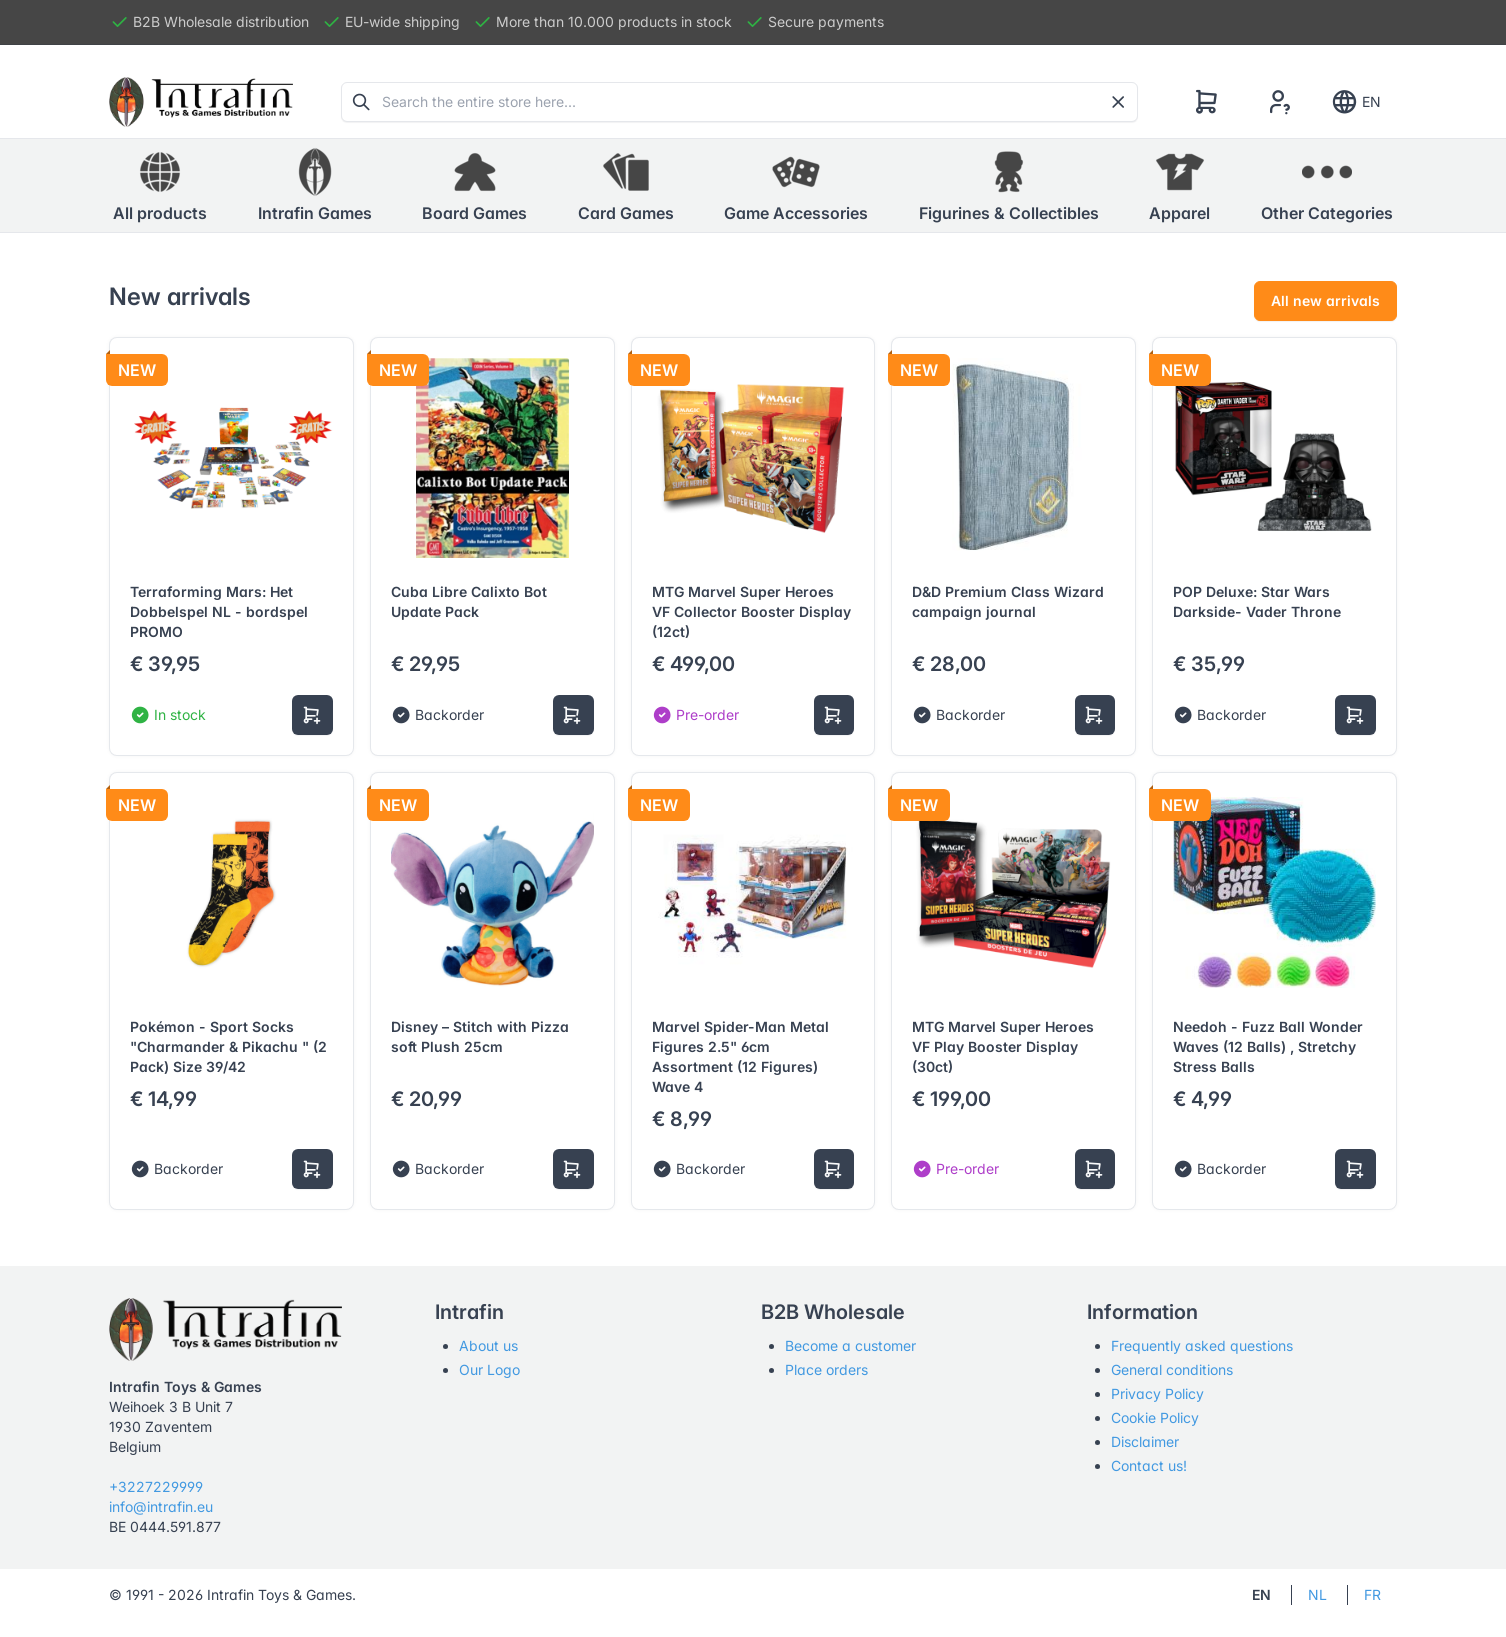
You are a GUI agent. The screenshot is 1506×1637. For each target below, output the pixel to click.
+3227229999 (156, 1486)
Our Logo (489, 1369)
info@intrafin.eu (161, 1506)
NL (1317, 1594)
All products (160, 185)
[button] (315, 186)
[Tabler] (201, 102)
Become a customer (850, 1345)
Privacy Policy (1157, 1393)
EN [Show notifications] (1355, 102)
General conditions (1172, 1369)
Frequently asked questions (1202, 1345)
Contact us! (1149, 1465)
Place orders (826, 1369)
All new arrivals (1325, 300)
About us (488, 1345)
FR (1372, 1594)
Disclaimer (1145, 1441)
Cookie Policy (1155, 1417)
